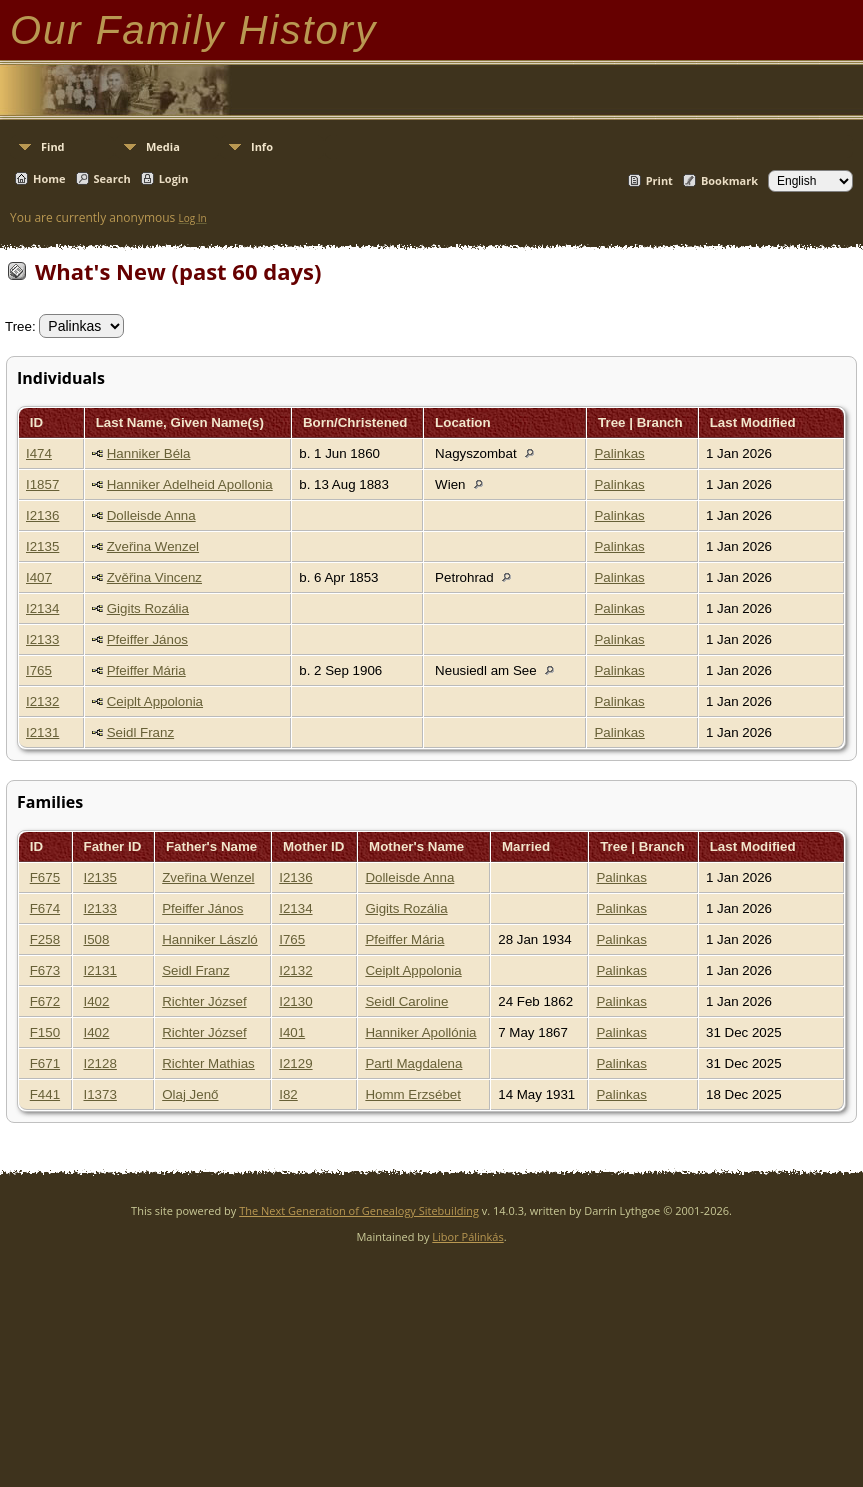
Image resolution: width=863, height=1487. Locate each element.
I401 (292, 1032)
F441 (45, 1094)
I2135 (42, 546)
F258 (45, 939)
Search (112, 178)
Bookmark (729, 180)
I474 (39, 453)
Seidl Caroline (406, 1001)
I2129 (295, 1063)
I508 (97, 939)
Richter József (204, 1001)
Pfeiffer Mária (146, 670)
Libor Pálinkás (467, 1236)
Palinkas (619, 453)
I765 (39, 670)
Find (53, 146)
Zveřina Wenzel (153, 546)
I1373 (100, 1094)
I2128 (100, 1063)
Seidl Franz (140, 732)
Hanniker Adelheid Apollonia (190, 484)
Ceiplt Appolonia (155, 701)
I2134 (42, 608)
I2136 (42, 515)
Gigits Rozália (148, 608)
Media (163, 146)
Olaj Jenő (190, 1094)
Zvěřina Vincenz (154, 577)
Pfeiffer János (147, 639)
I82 (288, 1094)
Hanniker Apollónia (420, 1032)
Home (49, 178)
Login (174, 178)
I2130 (295, 1001)
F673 (45, 970)
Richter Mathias (208, 1063)
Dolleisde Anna (151, 515)
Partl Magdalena (413, 1063)
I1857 (42, 484)
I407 (39, 577)
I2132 (42, 701)
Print (659, 180)
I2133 (42, 639)
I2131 (42, 732)
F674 (45, 908)
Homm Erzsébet (413, 1094)
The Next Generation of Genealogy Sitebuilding (359, 1210)
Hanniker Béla (149, 453)
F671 (45, 1063)
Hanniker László (210, 939)
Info (262, 146)
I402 (97, 1001)
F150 (45, 1032)
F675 (45, 877)
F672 (45, 1001)
